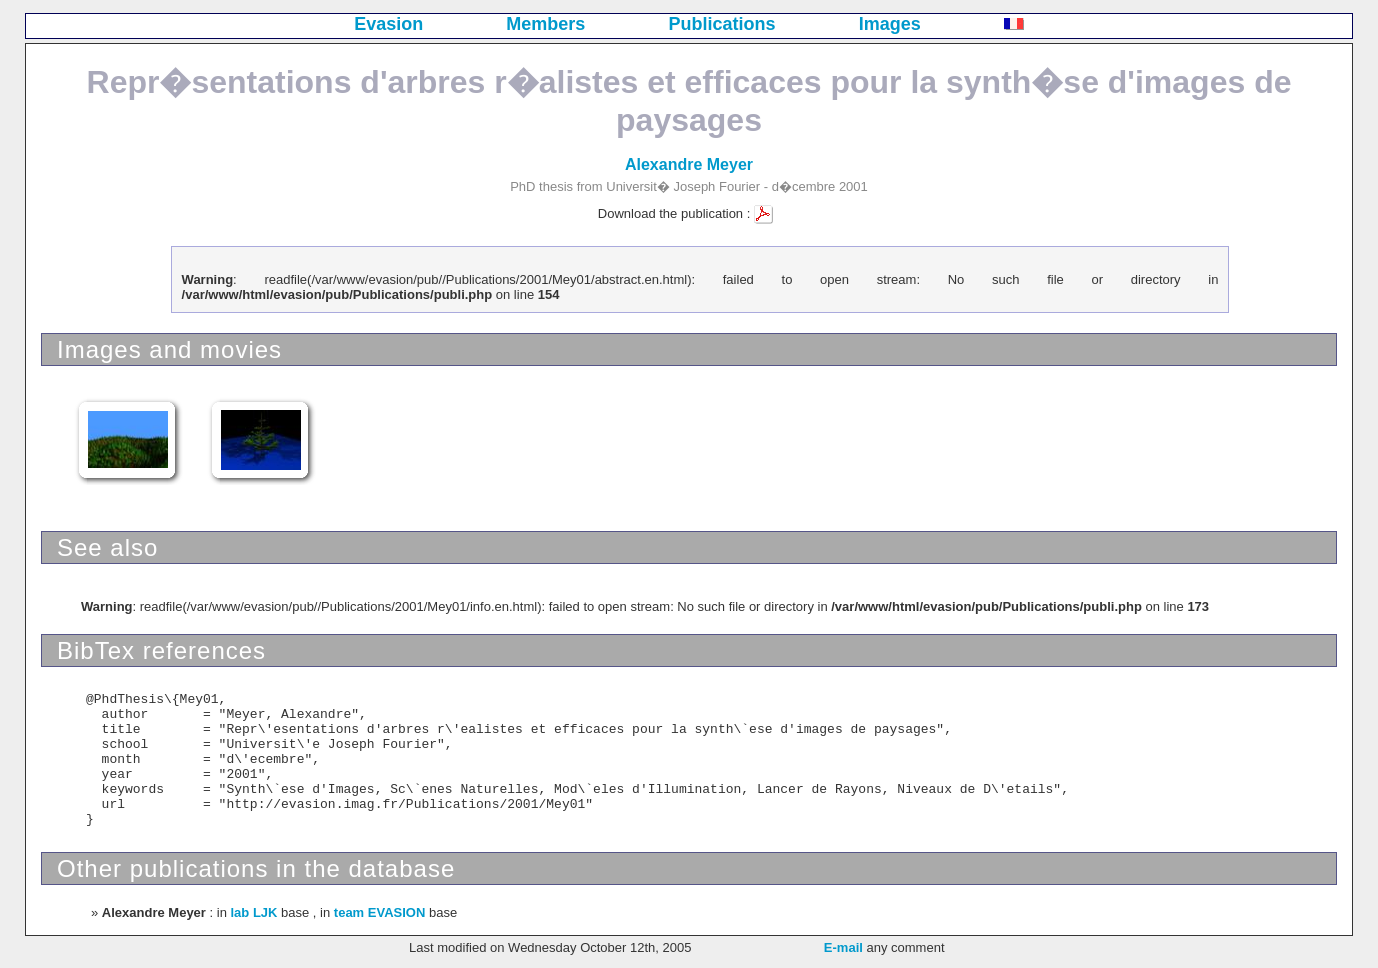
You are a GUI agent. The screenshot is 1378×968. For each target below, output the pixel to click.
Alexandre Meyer (689, 164)
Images (890, 24)
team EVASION (380, 912)
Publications (722, 24)
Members (545, 24)
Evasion (388, 24)
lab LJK (253, 912)
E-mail (843, 947)
